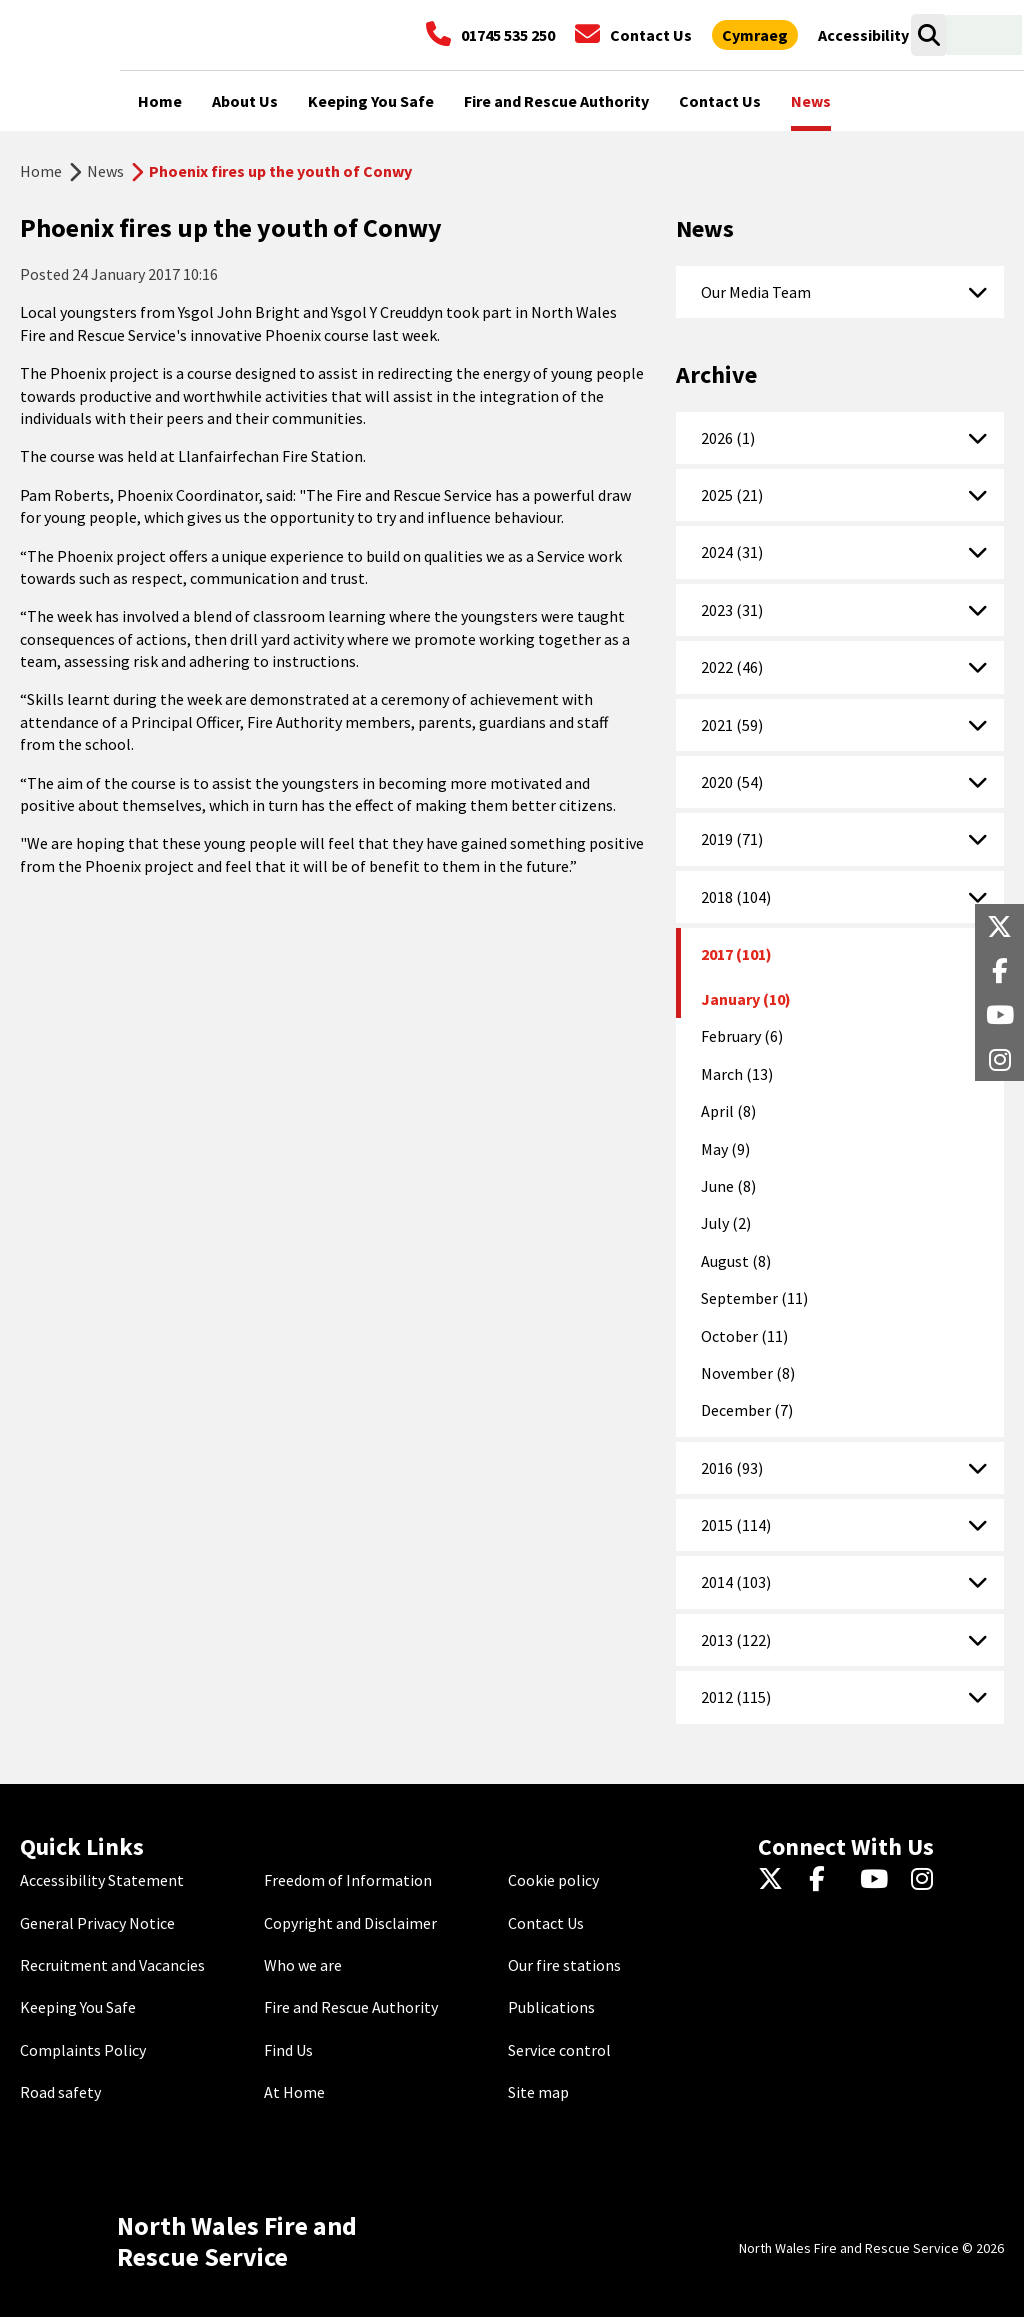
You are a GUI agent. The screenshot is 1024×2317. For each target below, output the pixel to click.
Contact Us (546, 1923)
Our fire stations (564, 1965)
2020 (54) (732, 782)
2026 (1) (728, 438)
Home (41, 171)
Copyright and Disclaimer (350, 1923)
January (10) (746, 999)
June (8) (728, 1186)
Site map (538, 2092)
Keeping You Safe (78, 2007)
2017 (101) (736, 954)
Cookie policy (553, 1880)
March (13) (737, 1074)
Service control (559, 2050)
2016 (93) (732, 1468)
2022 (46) (732, 667)
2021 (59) (732, 725)
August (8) (736, 1261)
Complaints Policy (83, 2050)
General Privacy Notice (97, 1923)
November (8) (748, 1373)
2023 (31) (732, 610)
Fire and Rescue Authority (351, 2007)
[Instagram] (928, 1880)
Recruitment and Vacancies (112, 1965)
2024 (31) (732, 552)
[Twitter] (775, 1880)
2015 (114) (736, 1525)
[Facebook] (826, 1880)
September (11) (754, 1298)
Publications (551, 2007)
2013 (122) (736, 1640)
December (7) (747, 1410)
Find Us (288, 2050)
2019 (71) (732, 839)
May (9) (725, 1149)
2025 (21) (732, 495)
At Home (294, 2092)
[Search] (928, 35)
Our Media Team (756, 292)
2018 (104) (736, 897)
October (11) (744, 1336)
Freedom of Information (348, 1880)
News (105, 171)
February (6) (742, 1036)
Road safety (60, 2092)
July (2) (726, 1223)
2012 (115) (736, 1697)
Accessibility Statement (102, 1880)
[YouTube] (877, 1880)
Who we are (303, 1965)
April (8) (728, 1111)
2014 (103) (736, 1582)
